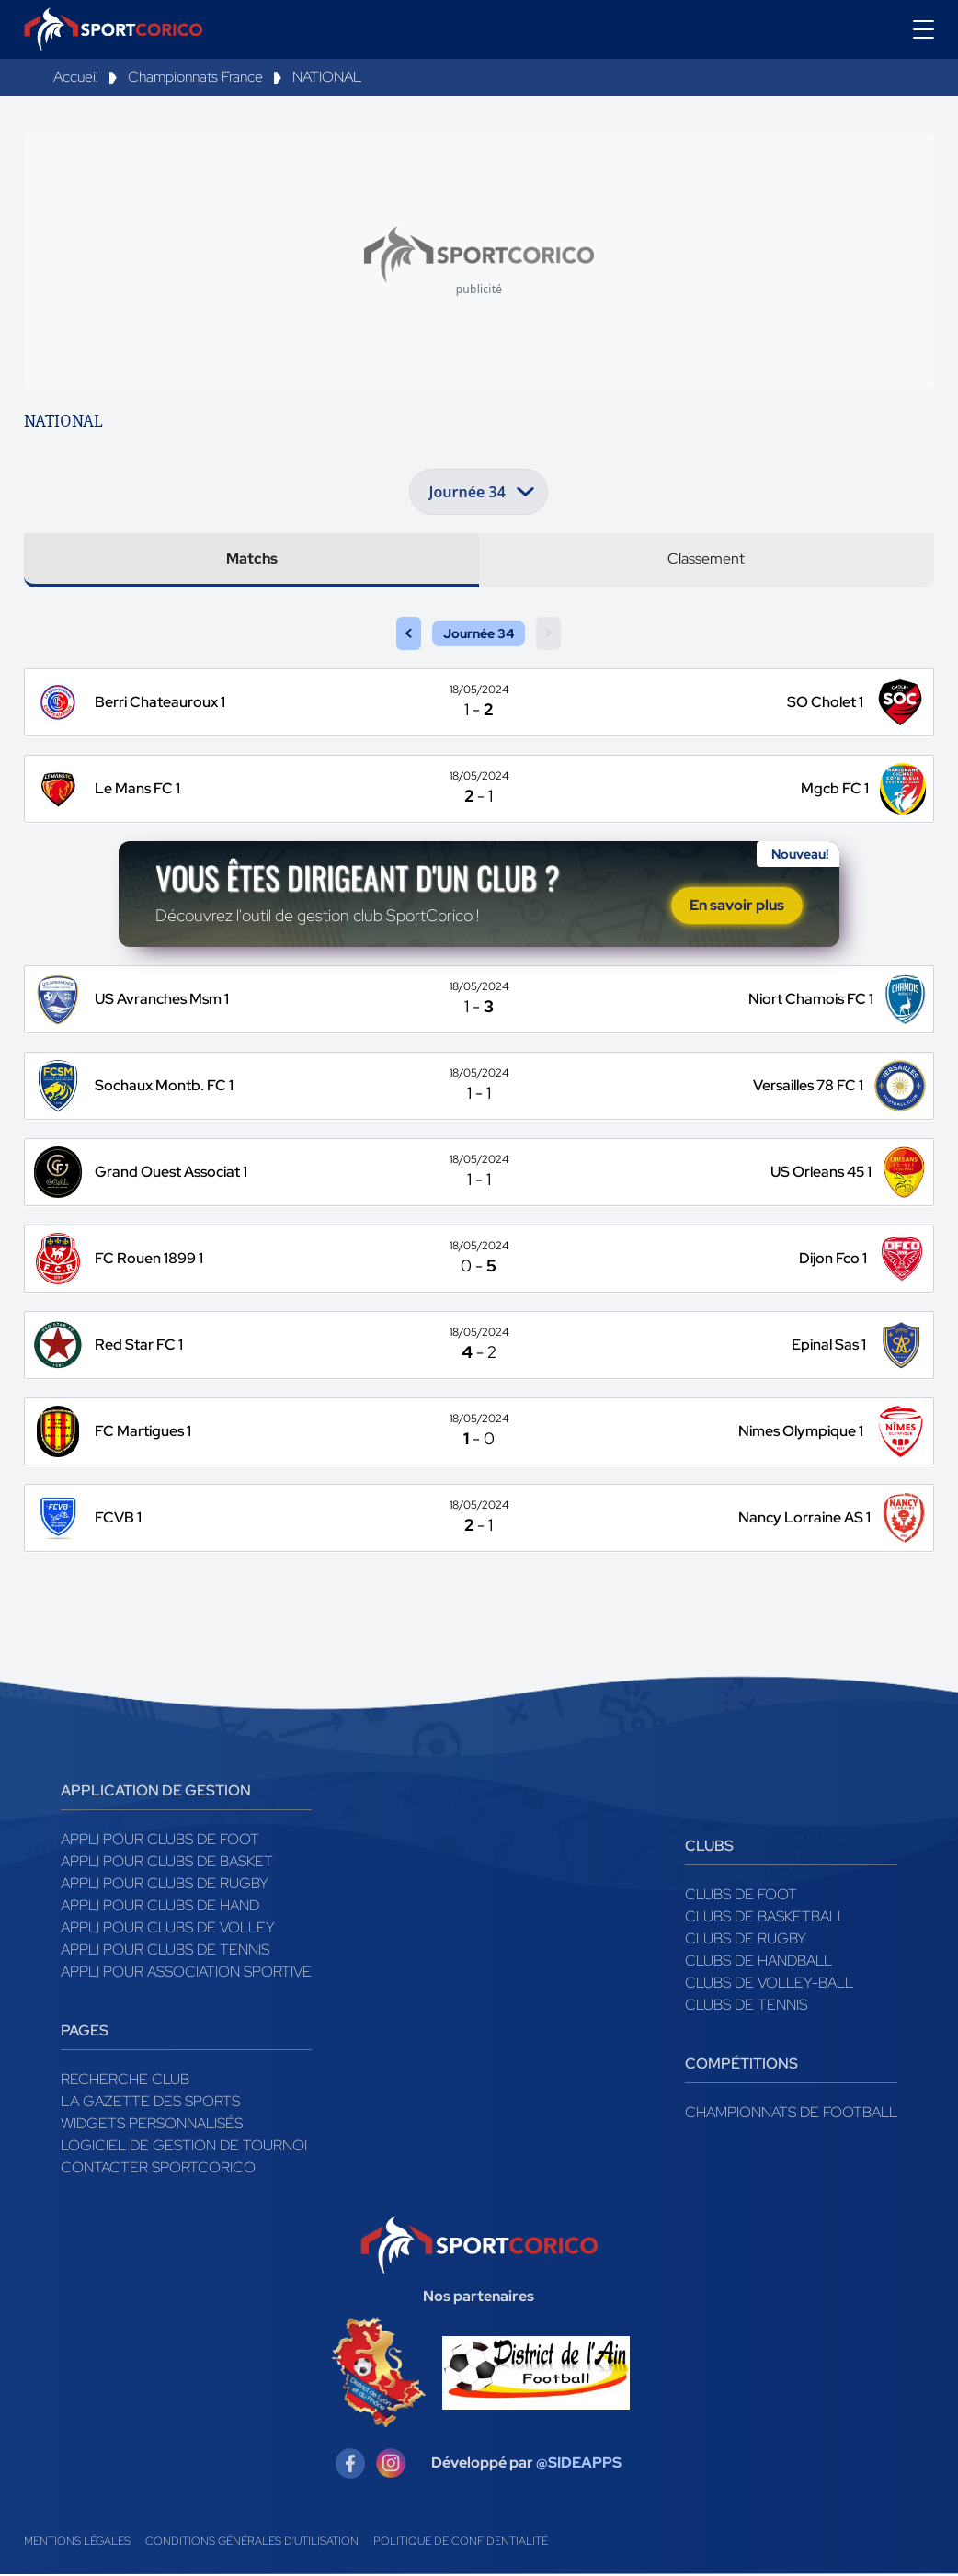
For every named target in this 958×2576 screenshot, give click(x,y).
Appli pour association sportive (186, 1973)
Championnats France (195, 76)
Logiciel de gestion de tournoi (184, 2147)
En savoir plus (737, 906)
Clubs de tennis (746, 2006)
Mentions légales (77, 2543)
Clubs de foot (741, 1896)
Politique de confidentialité (460, 2543)
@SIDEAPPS (579, 2465)
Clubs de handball (758, 1962)
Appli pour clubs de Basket (167, 1863)
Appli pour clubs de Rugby (164, 1885)
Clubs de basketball (765, 1918)
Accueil (75, 76)
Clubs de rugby (745, 1940)
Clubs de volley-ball (769, 1984)
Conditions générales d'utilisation (252, 2543)
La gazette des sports (150, 2103)
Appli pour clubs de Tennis (165, 1951)
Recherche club (125, 2081)
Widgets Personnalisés (152, 2125)
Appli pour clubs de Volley (168, 1929)
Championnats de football (791, 2114)
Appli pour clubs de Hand (160, 1907)
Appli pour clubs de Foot (160, 1841)
